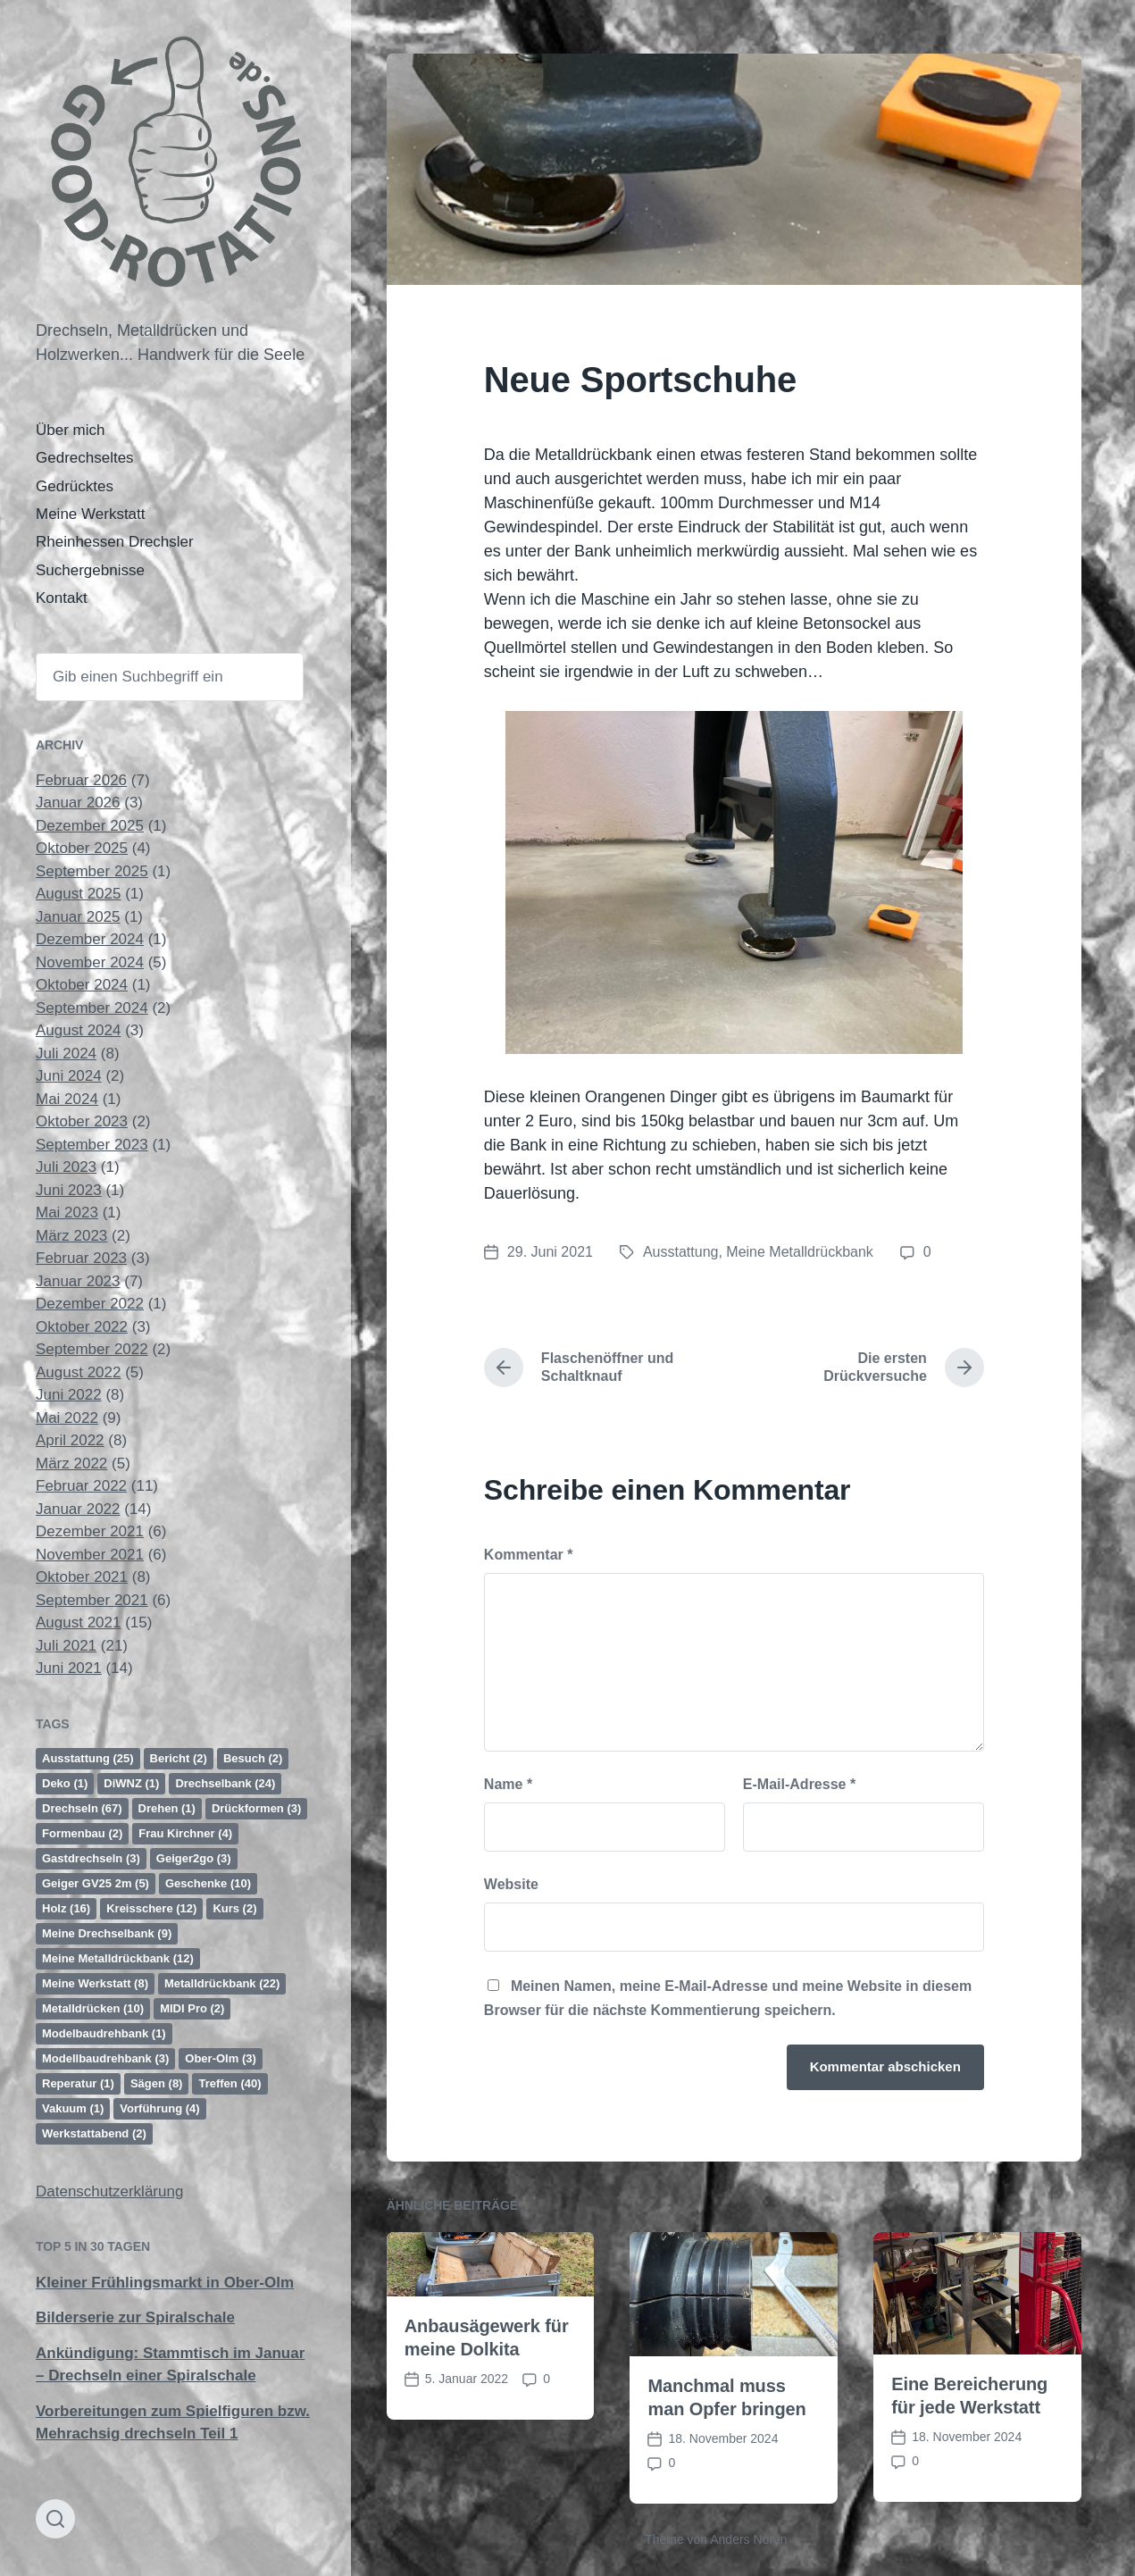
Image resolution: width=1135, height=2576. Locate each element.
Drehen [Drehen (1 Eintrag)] (167, 1808)
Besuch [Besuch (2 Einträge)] (252, 1758)
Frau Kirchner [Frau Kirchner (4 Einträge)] (185, 1833)
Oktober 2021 (82, 1576)
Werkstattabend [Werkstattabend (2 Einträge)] (94, 2133)
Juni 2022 (69, 1394)
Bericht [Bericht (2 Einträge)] (178, 1758)
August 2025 (78, 893)
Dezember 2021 (90, 1531)
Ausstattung (681, 1251)
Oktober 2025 (82, 848)
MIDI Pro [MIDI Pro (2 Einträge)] (192, 2008)
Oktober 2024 (82, 984)
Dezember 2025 (90, 825)
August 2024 (78, 1030)
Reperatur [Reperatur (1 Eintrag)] (78, 2083)
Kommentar (528, 1554)
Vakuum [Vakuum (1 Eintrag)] (73, 2108)
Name (508, 1784)
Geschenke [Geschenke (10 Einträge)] (208, 1883)
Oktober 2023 (82, 1121)
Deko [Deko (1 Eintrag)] (65, 1783)
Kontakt (62, 598)
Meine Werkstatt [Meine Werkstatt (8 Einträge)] (95, 1983)
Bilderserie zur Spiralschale (135, 2317)
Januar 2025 (78, 916)
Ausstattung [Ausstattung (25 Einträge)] (88, 1758)
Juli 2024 (66, 1053)
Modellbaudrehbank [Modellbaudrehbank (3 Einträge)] (105, 2058)
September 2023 (92, 1144)
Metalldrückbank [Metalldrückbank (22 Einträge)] (222, 1983)
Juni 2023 (69, 1190)
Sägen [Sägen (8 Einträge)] (156, 2083)
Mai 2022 (67, 1417)
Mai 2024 (67, 1099)
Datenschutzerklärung (109, 2191)
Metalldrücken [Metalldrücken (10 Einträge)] (93, 2008)
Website (511, 1884)
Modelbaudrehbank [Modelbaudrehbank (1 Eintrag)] (104, 2033)
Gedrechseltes (85, 457)
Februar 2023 (81, 1258)
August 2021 (78, 1622)
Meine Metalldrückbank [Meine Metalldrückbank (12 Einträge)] (118, 1958)
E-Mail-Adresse (799, 1784)
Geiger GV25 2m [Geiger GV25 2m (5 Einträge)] (95, 1883)
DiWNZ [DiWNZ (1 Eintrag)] (131, 1783)
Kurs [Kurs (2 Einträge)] (234, 1908)
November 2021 (90, 1554)
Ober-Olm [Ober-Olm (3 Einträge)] (220, 2058)
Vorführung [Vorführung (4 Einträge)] (159, 2108)
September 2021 (92, 1600)
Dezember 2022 (90, 1303)
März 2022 (71, 1463)
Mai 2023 (67, 1212)
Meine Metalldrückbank (799, 1251)
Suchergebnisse (90, 570)
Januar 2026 (78, 802)
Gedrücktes (74, 486)
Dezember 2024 (90, 939)
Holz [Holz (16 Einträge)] (66, 1908)
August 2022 (78, 1372)
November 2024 (90, 962)
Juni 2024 (69, 1075)
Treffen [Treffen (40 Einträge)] (229, 2083)
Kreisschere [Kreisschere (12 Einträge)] (151, 1908)
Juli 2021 (66, 1645)
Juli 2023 (66, 1166)
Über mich (70, 430)
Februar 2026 (81, 780)
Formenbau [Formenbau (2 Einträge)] (82, 1833)
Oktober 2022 (82, 1326)
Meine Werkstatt (91, 514)
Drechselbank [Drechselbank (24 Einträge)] (225, 1783)
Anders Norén (748, 2539)
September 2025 (92, 871)
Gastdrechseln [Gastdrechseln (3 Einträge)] (91, 1858)
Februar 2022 (81, 1485)
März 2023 (71, 1235)
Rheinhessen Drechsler (115, 541)
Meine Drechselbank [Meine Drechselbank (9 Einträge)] (106, 1933)
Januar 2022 (78, 1509)
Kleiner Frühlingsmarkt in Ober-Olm (165, 2282)
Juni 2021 (69, 1668)
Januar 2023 (78, 1281)
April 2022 (70, 1440)
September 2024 (92, 1007)
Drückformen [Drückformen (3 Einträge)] (256, 1808)
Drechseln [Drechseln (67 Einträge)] (82, 1808)
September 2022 (92, 1349)
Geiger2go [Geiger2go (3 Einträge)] (193, 1858)
